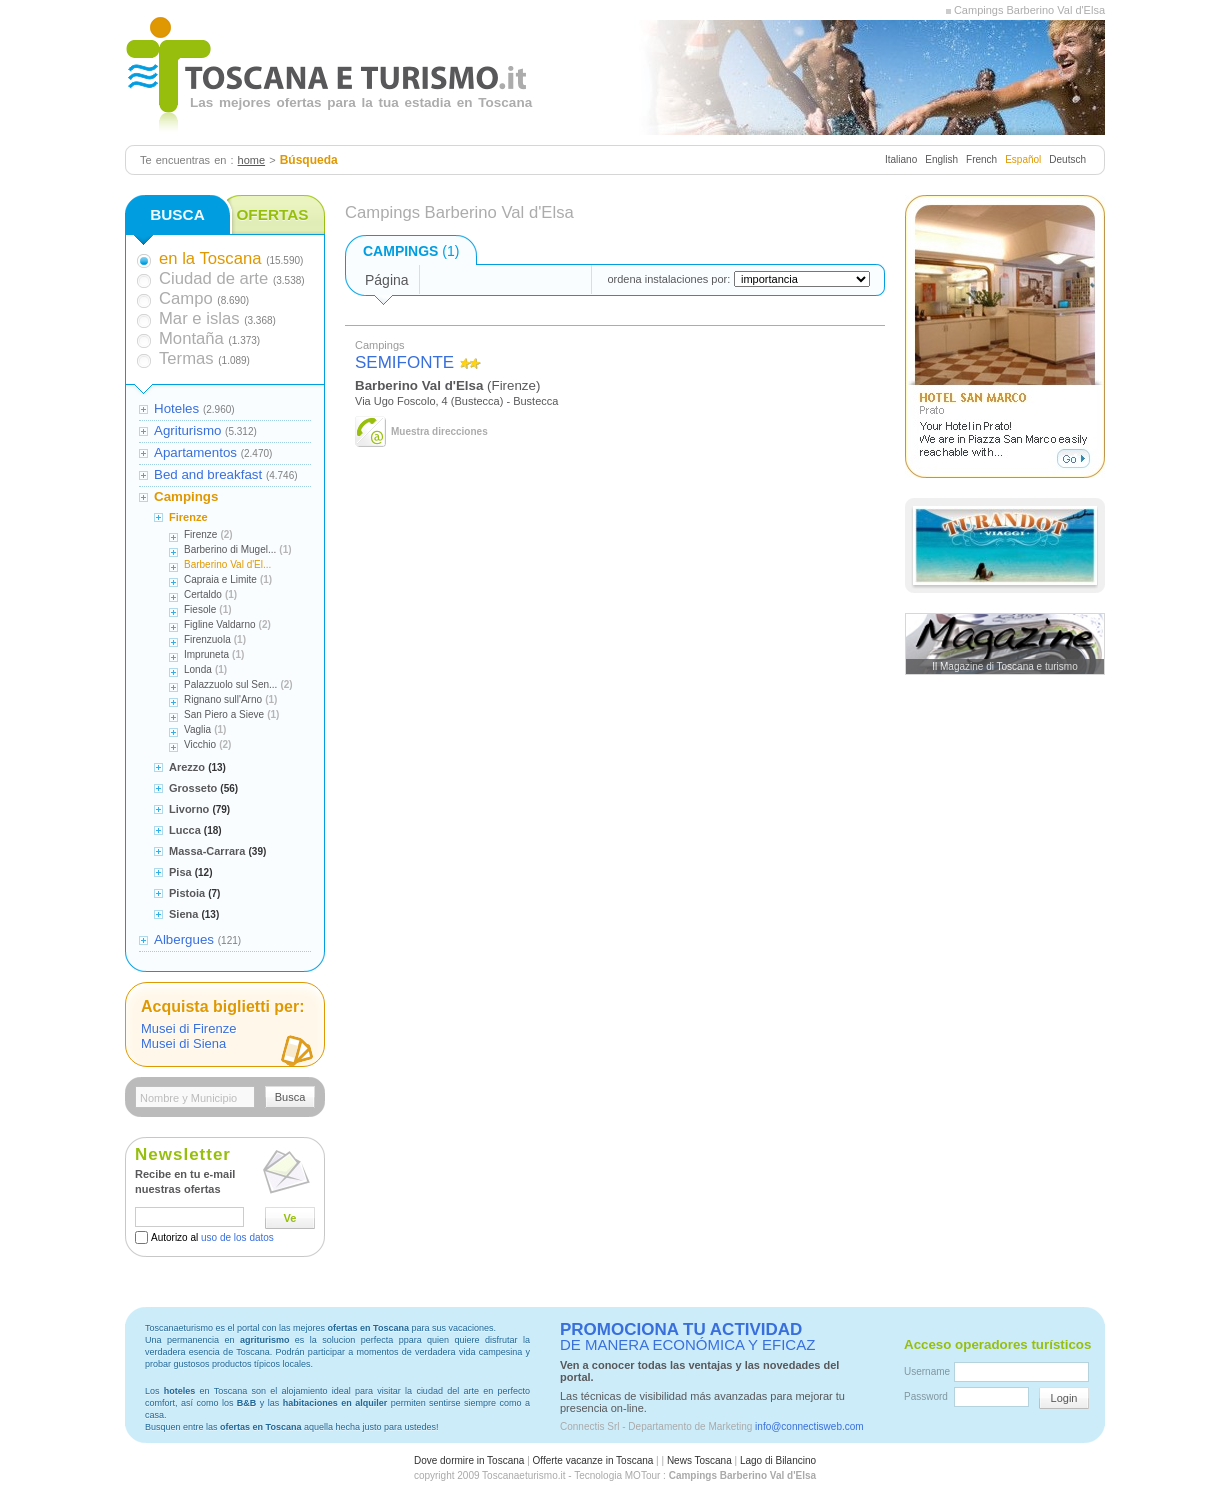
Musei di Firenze (188, 1028)
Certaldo (203, 594)
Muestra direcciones (439, 431)
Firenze (188, 517)
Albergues (184, 939)
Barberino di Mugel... (230, 549)
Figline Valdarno (220, 624)
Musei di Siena (183, 1043)
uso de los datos (237, 1237)
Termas (186, 358)
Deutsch (1067, 159)
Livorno (189, 809)
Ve (290, 1218)
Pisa (180, 872)
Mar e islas (199, 318)
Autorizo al (212, 1237)
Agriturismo (187, 430)
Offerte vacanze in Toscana (593, 1460)
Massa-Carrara (207, 851)
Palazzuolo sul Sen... (230, 684)
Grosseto (193, 788)
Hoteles (176, 408)
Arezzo (187, 767)
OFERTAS (272, 214)
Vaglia (197, 729)
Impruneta (206, 654)
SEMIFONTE (404, 362)
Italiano (901, 159)
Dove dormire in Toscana (469, 1460)
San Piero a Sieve (224, 714)
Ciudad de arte (213, 278)
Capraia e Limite (220, 579)
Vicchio (200, 744)
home (252, 160)
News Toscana (699, 1460)
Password (926, 1396)
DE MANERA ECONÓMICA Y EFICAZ (687, 1337)
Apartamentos (195, 452)
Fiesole (200, 609)
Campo (186, 298)
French (981, 159)
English (941, 159)
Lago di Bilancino (778, 1460)
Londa (198, 669)
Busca (290, 1097)
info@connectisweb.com (809, 1426)
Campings (186, 496)
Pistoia (187, 893)
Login (1064, 1398)
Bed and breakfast (208, 474)
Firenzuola (207, 639)
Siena (183, 914)
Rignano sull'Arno (223, 699)
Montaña (191, 338)
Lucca (185, 830)
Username (927, 1371)
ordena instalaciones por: (668, 279)
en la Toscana (210, 258)
